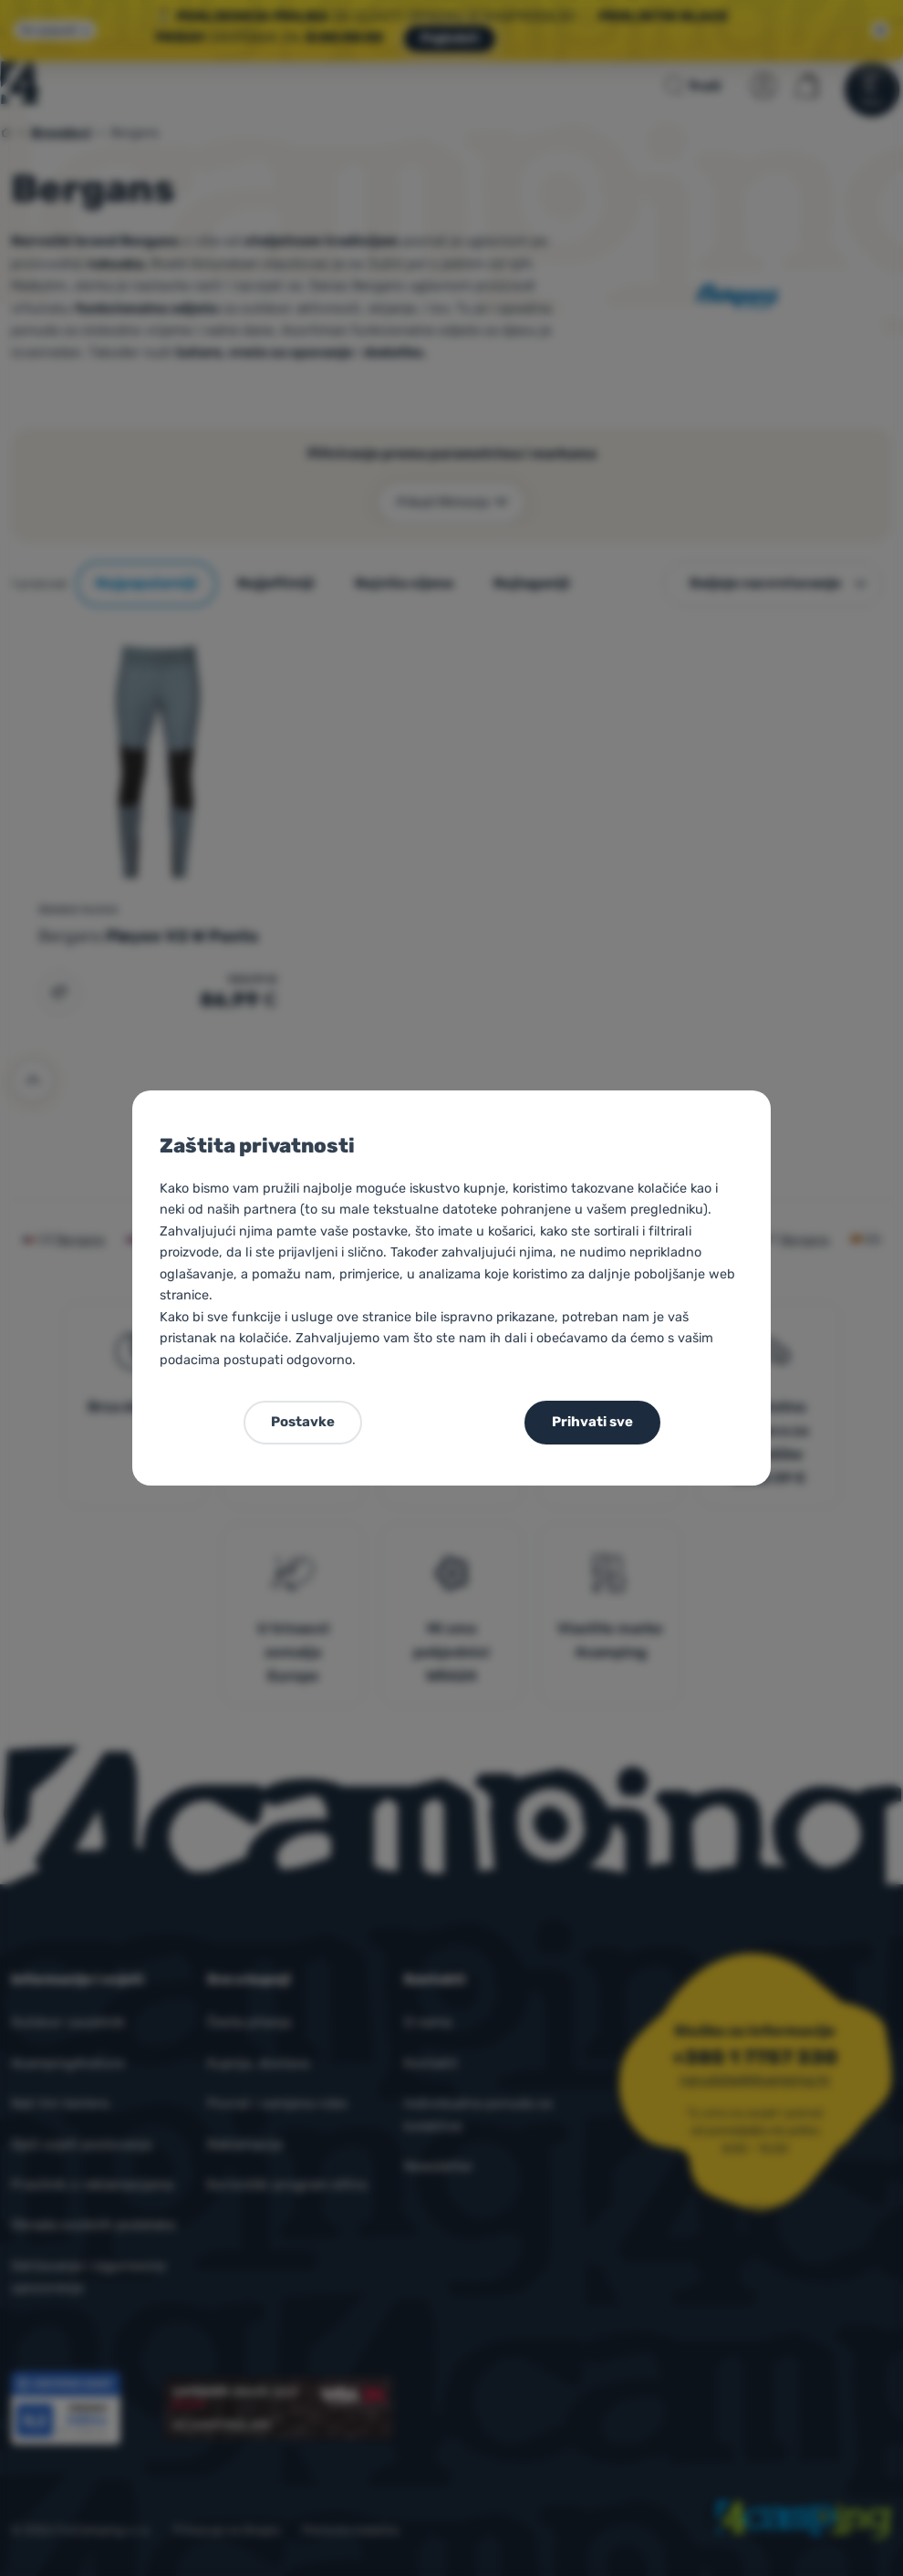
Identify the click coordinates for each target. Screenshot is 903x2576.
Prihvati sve (592, 1421)
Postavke (303, 1421)
